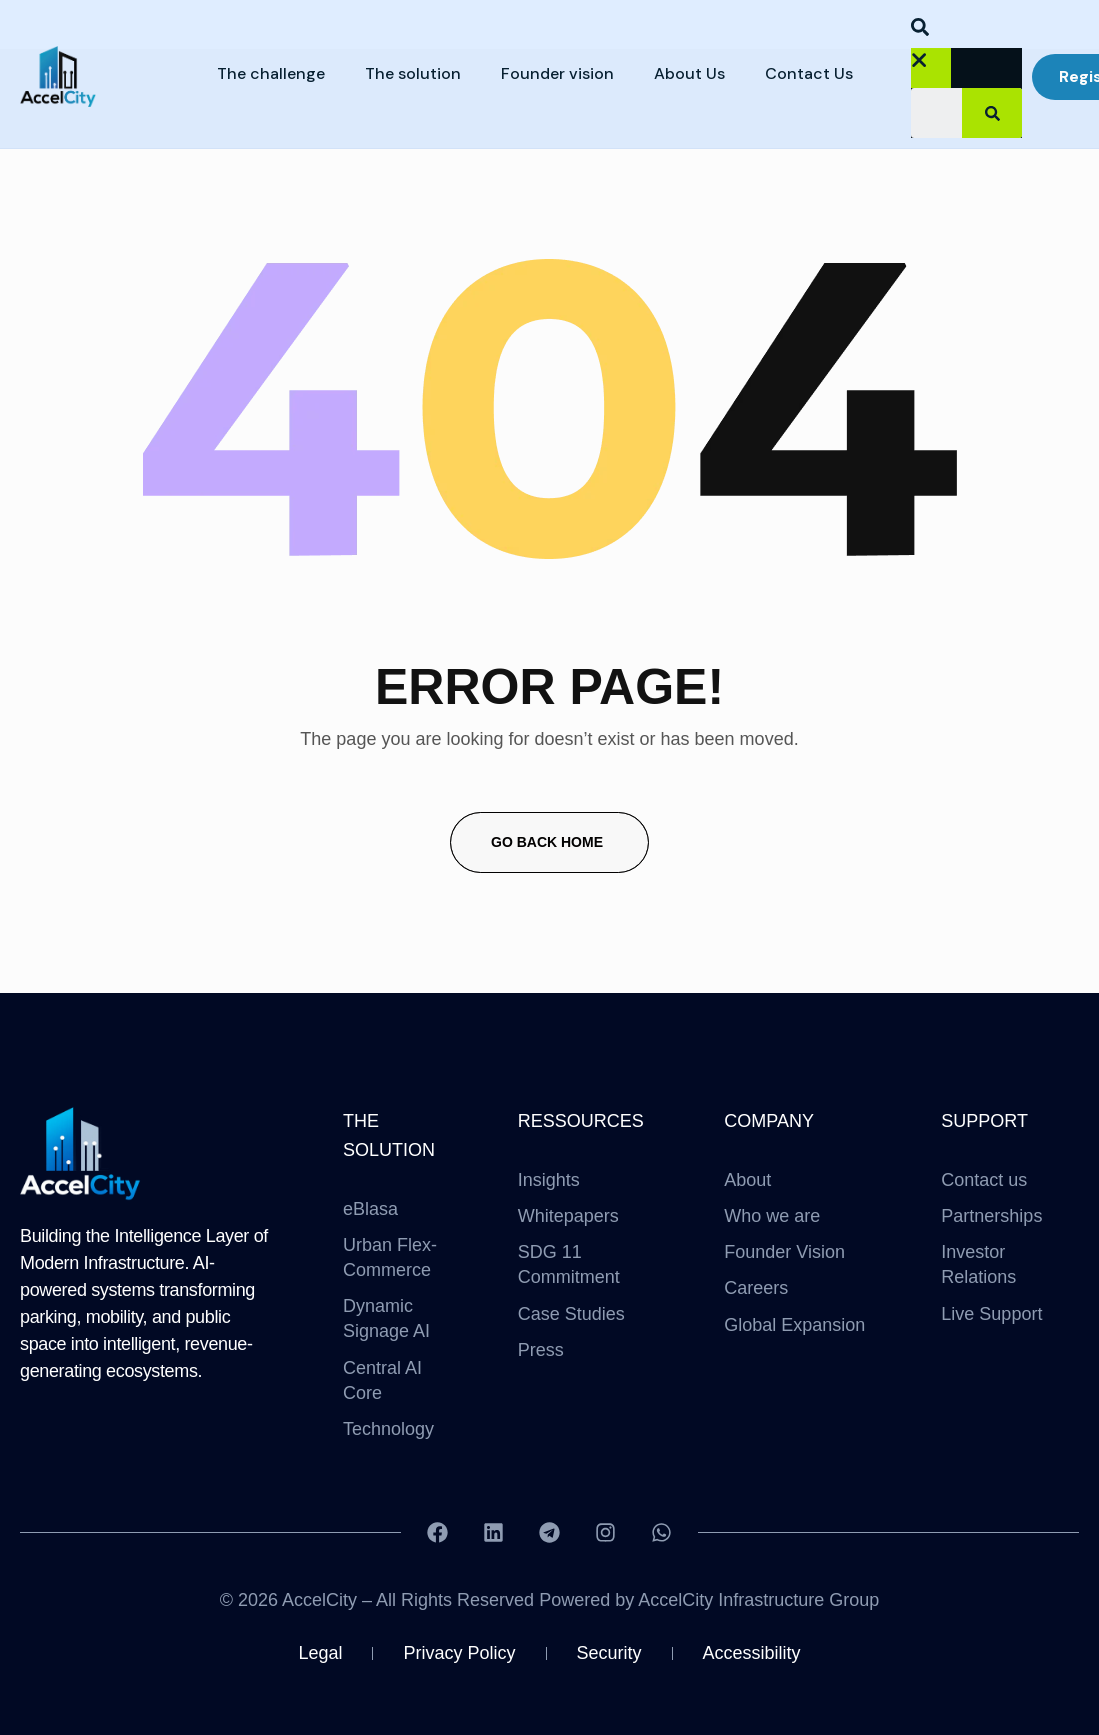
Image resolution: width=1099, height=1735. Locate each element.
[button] (927, 31)
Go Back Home (547, 842)
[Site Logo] (81, 1152)
